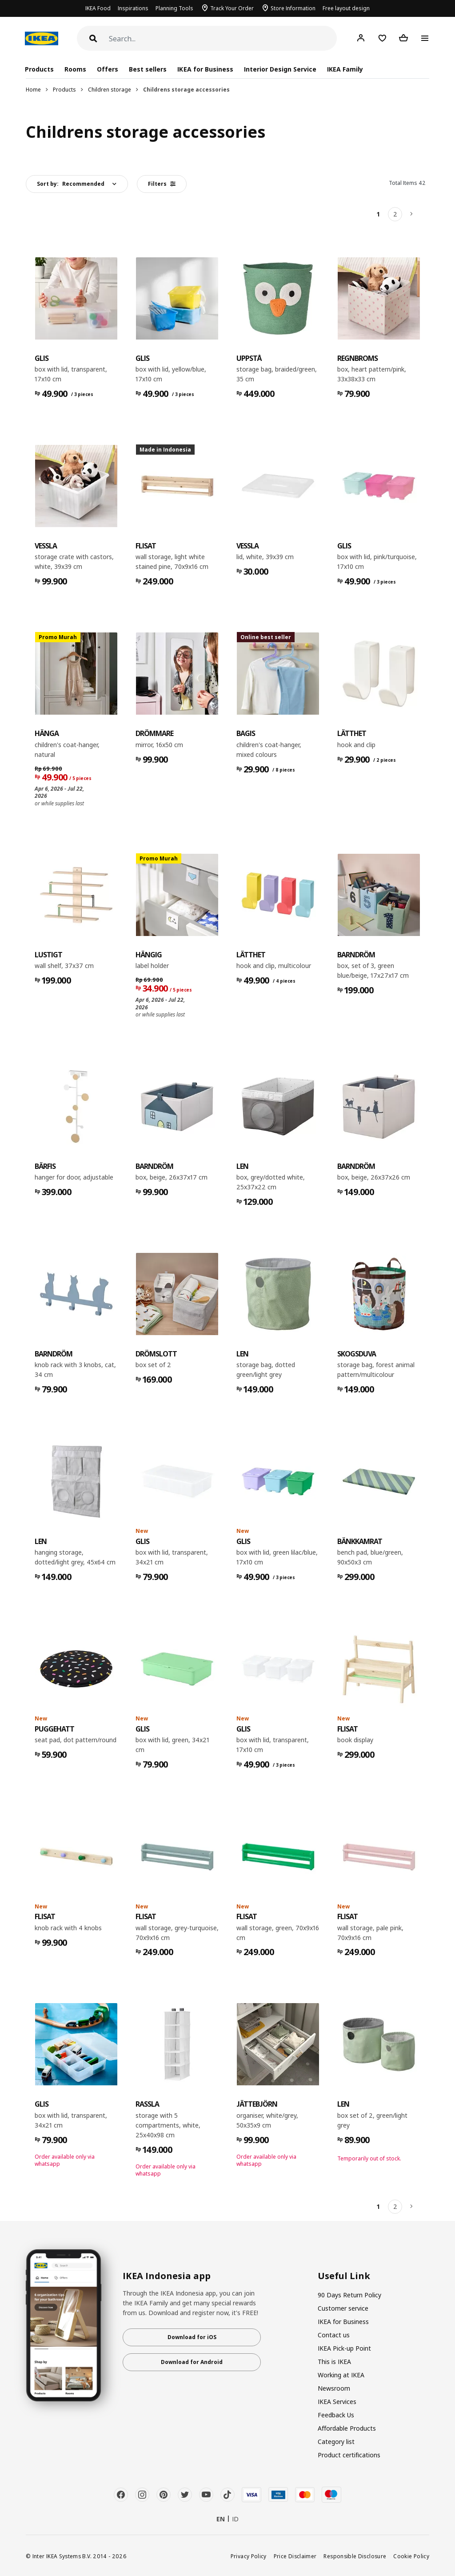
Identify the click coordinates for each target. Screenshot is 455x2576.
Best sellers (148, 69)
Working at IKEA (341, 2375)
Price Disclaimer (295, 2556)
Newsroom (334, 2388)
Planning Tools (174, 8)
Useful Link (344, 2276)
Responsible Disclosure (354, 2556)
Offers (107, 69)
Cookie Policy (411, 2556)
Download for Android (192, 2362)
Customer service (343, 2308)
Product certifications (349, 2455)
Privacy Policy (249, 2556)
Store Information (293, 8)
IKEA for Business (205, 69)
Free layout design (346, 8)
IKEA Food (98, 8)
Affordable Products (347, 2428)
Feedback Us (336, 2415)
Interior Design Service (280, 69)
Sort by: (70, 184)
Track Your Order (232, 8)
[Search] (223, 39)
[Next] (412, 214)
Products (64, 89)
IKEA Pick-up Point (344, 2348)
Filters (162, 184)
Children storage (109, 89)
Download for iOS (192, 2337)
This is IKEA (334, 2361)
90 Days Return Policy (349, 2295)
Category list (336, 2441)
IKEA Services (337, 2401)
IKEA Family (345, 69)
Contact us (334, 2335)
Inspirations (133, 8)
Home (33, 89)
